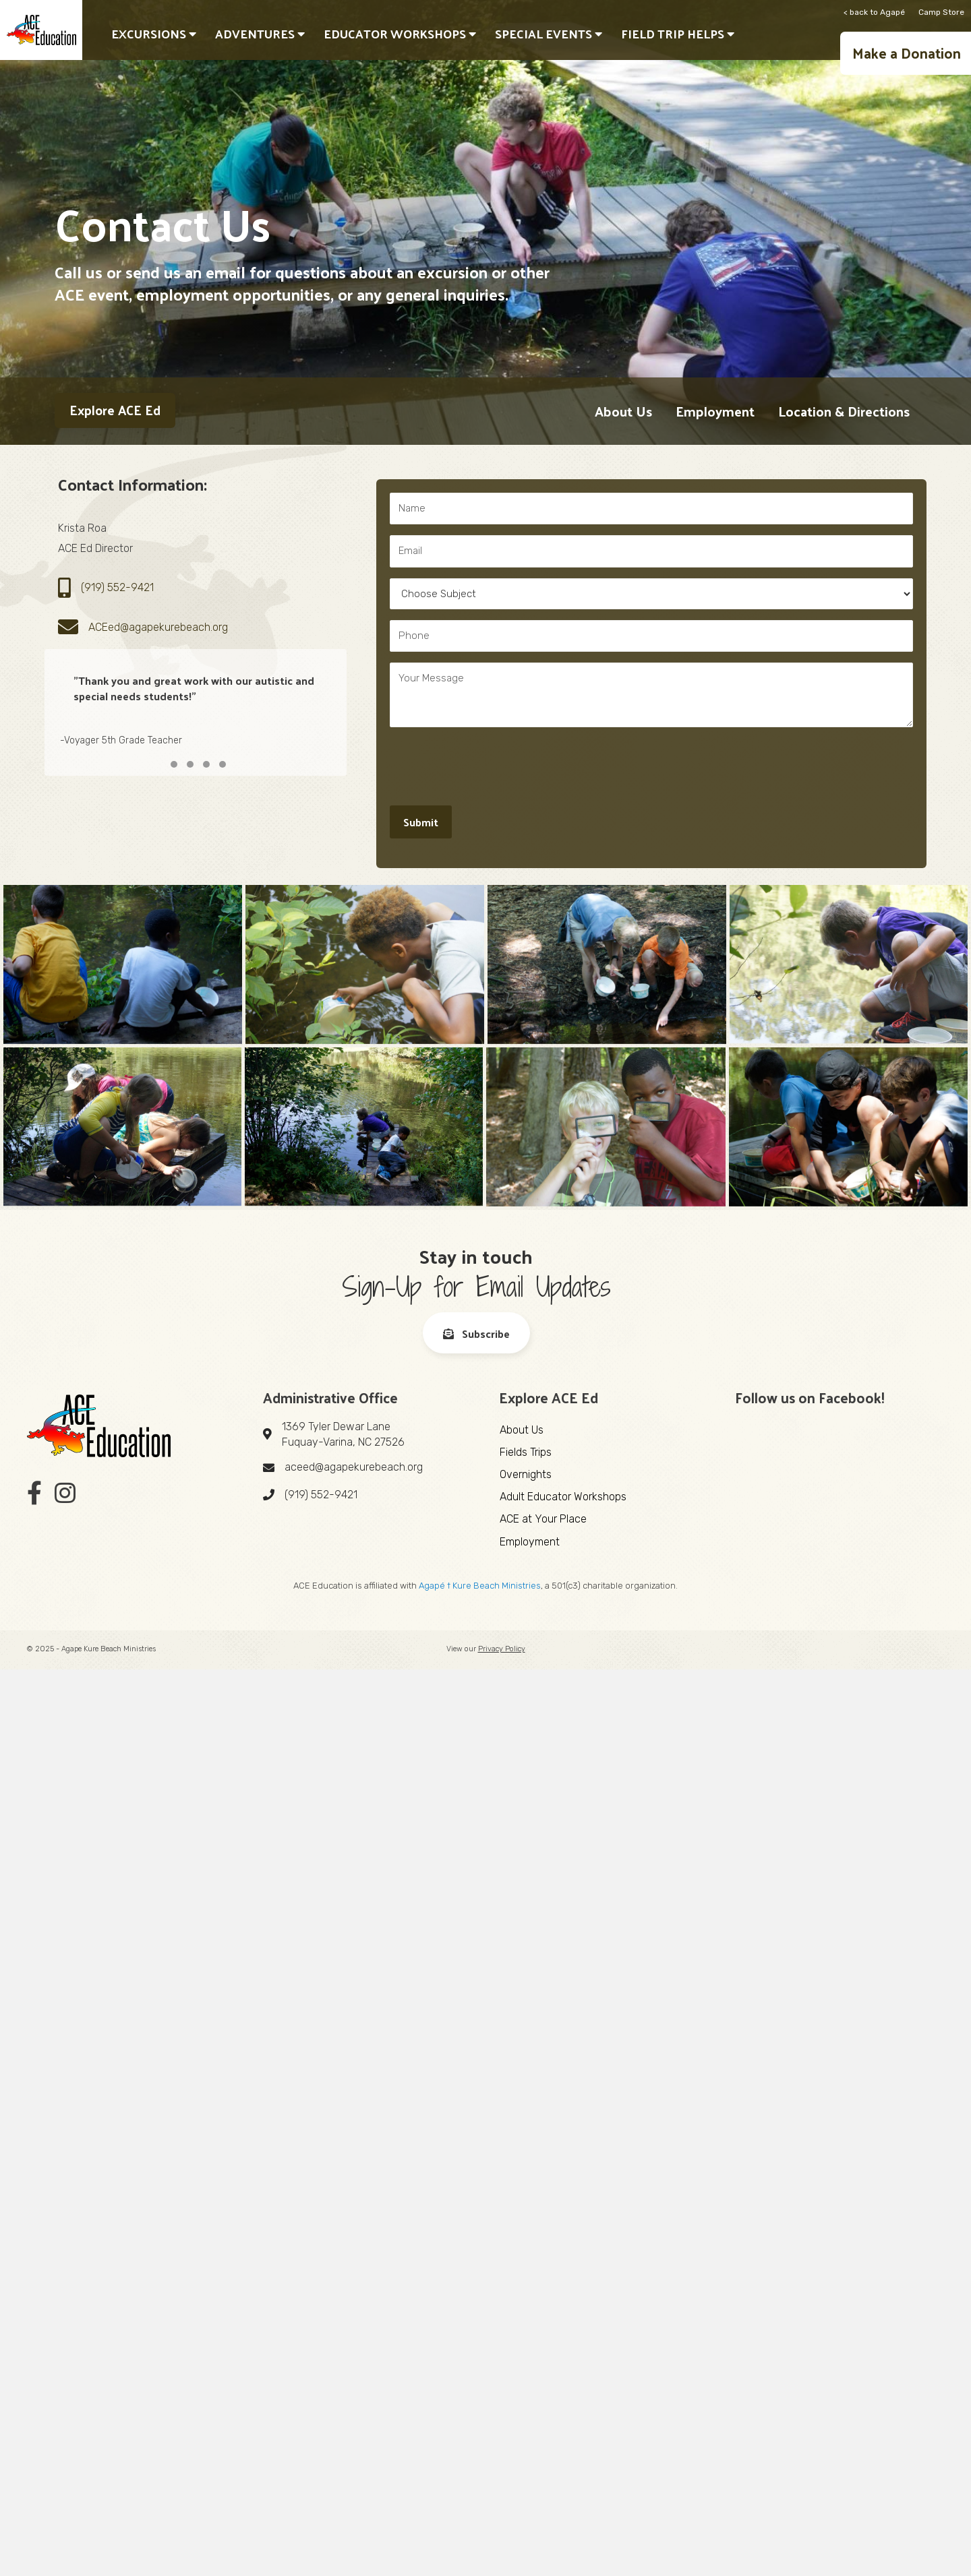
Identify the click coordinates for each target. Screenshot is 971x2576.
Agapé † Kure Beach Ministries (480, 1586)
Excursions (153, 33)
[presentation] (492, 764)
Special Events (548, 33)
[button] (905, 53)
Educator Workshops (400, 33)
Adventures (260, 33)
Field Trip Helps (677, 33)
